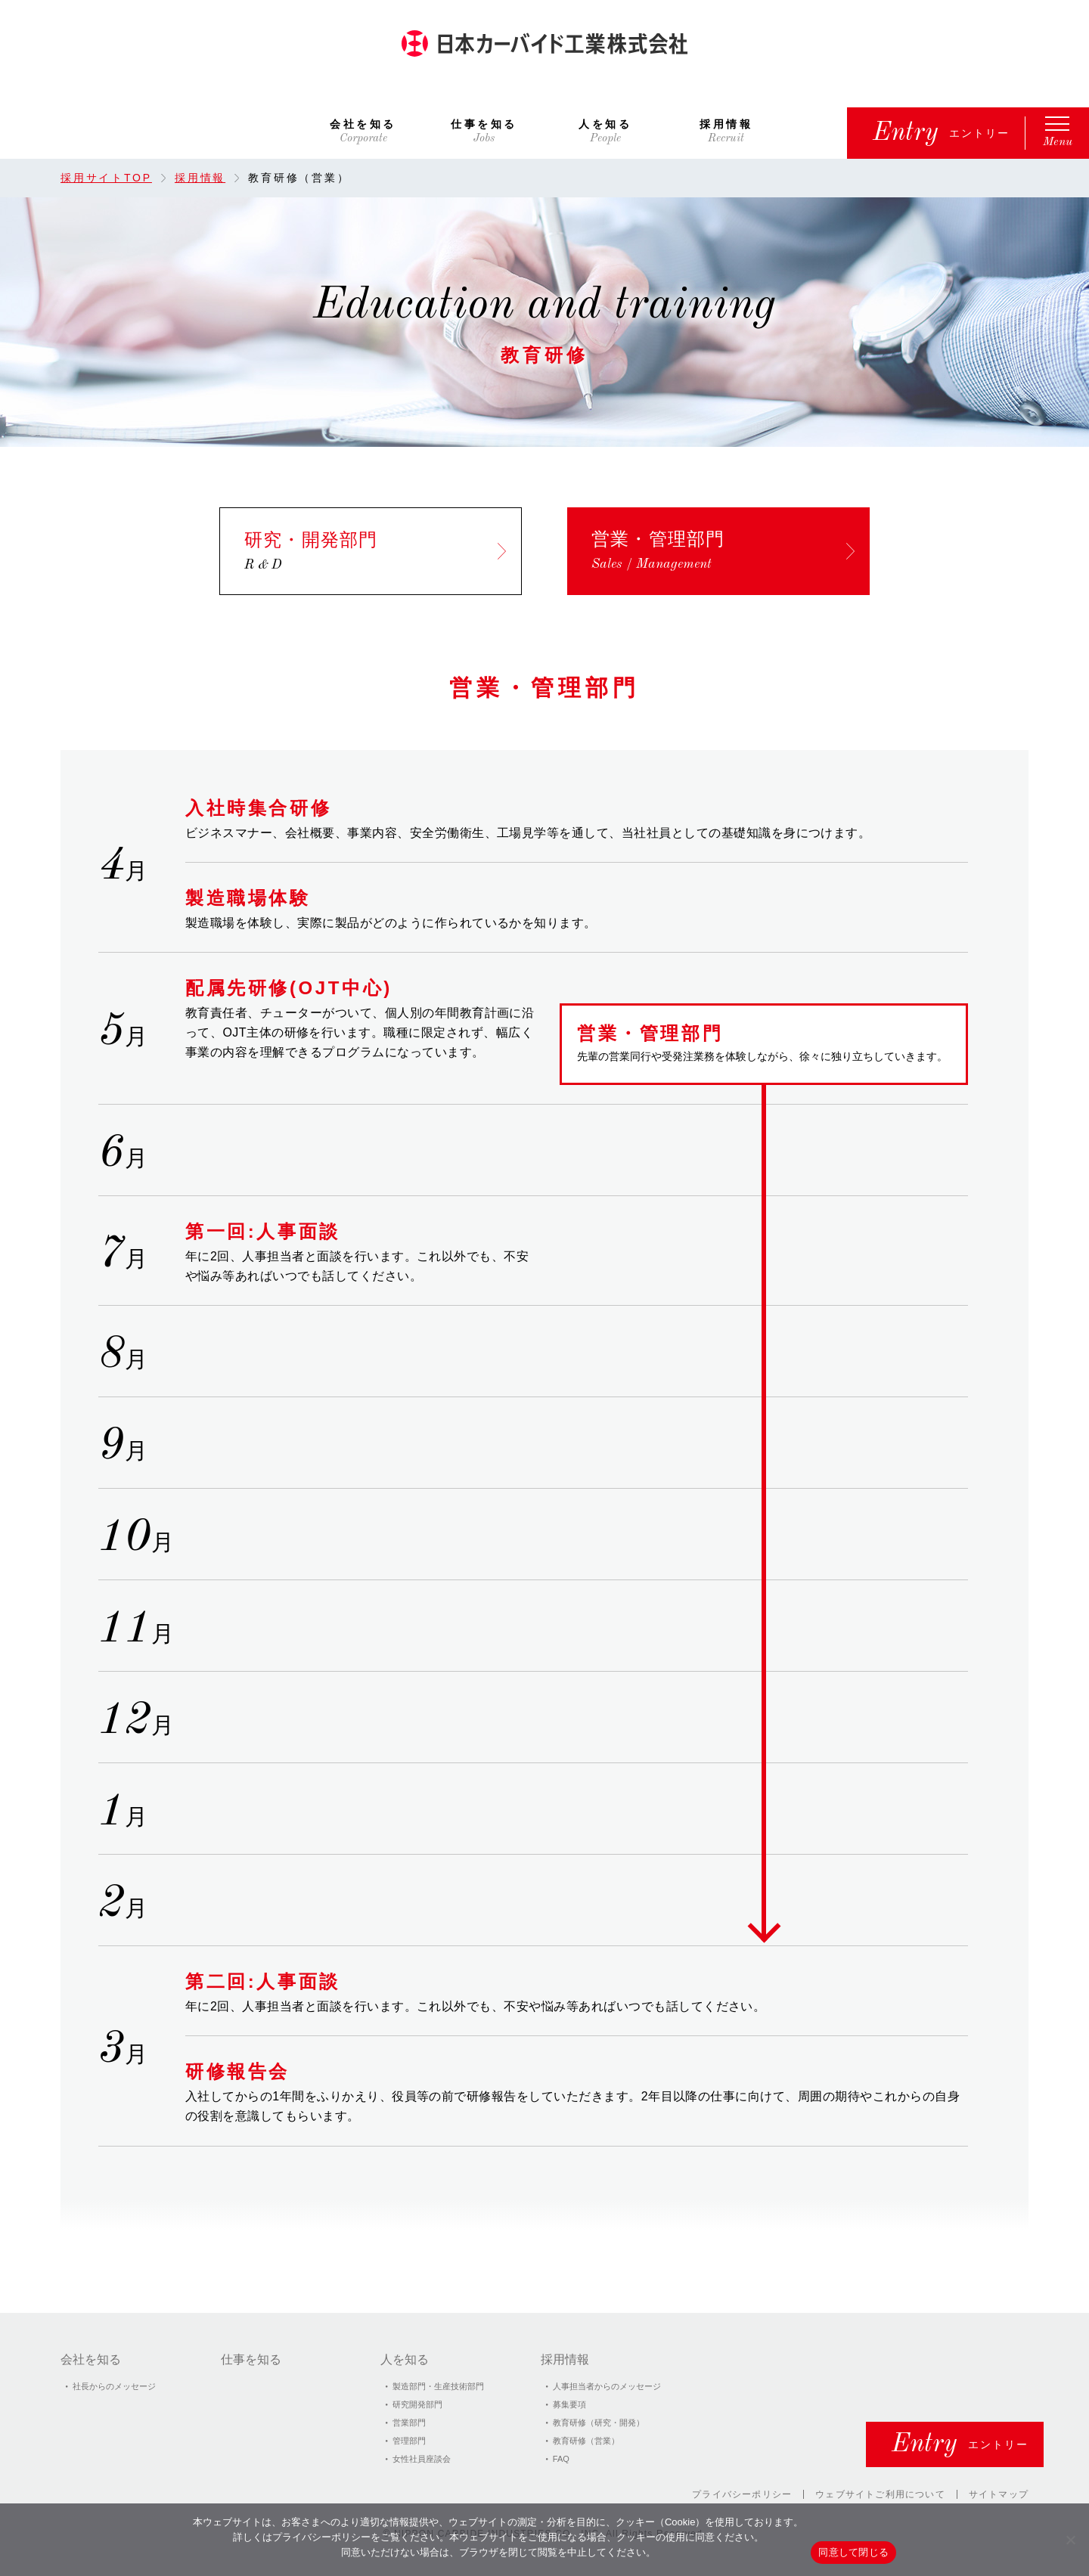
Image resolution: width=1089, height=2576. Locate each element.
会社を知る (363, 124)
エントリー (941, 133)
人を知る (605, 124)
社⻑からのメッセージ (114, 2386)
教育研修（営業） (586, 2440)
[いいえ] (1070, 2539)
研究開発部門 (417, 2404)
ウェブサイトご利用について (880, 2494)
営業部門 (409, 2422)
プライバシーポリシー (742, 2494)
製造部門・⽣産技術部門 (438, 2386)
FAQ (561, 2458)
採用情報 (726, 124)
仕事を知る (484, 124)
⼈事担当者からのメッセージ (607, 2386)
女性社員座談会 (421, 2458)
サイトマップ (998, 2494)
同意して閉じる (853, 2552)
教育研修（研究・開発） (598, 2422)
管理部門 (409, 2440)
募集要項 (569, 2404)
